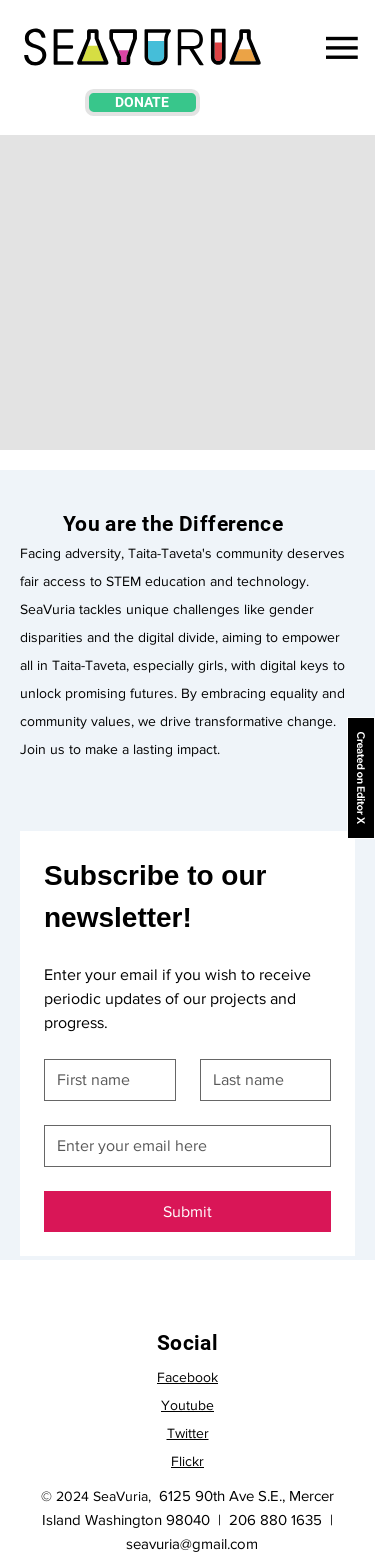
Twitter (188, 1433)
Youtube (187, 1405)
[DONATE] (142, 103)
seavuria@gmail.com (192, 1543)
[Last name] (260, 1080)
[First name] (104, 1080)
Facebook (187, 1377)
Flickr (187, 1461)
